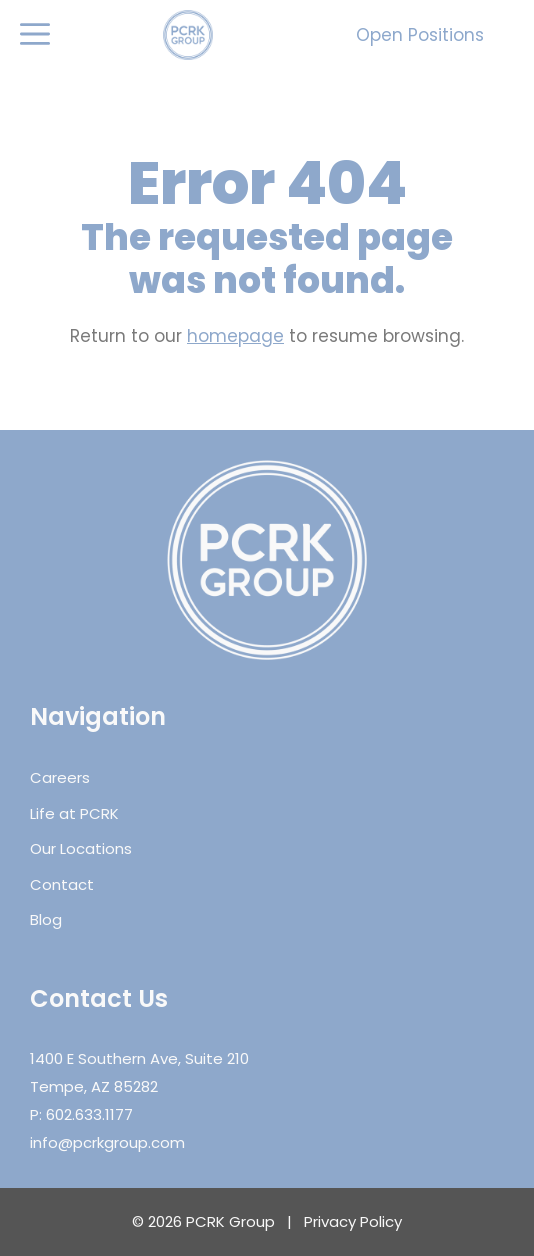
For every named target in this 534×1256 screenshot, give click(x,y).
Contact (62, 884)
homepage (235, 336)
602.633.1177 (89, 1114)
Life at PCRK (74, 813)
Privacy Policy (353, 1221)
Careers (60, 777)
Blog (46, 919)
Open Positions (420, 35)
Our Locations (81, 848)
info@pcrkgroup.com (107, 1142)
